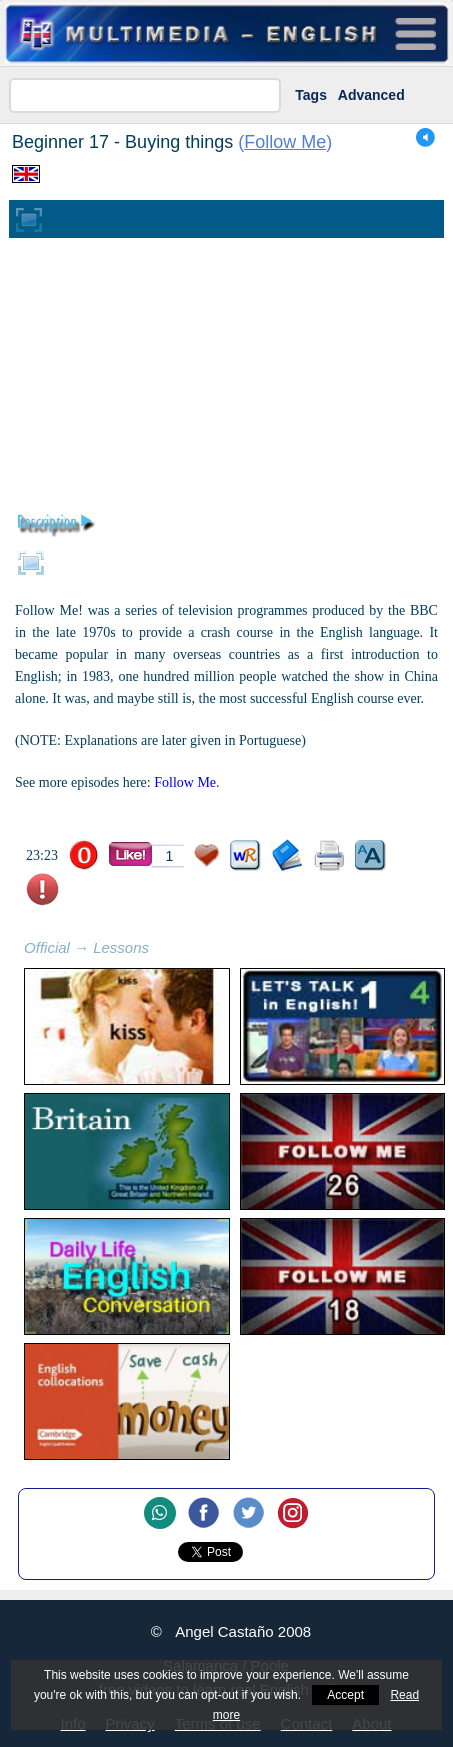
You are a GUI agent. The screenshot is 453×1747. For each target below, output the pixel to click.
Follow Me (285, 142)
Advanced (371, 95)
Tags (311, 95)
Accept (345, 1695)
